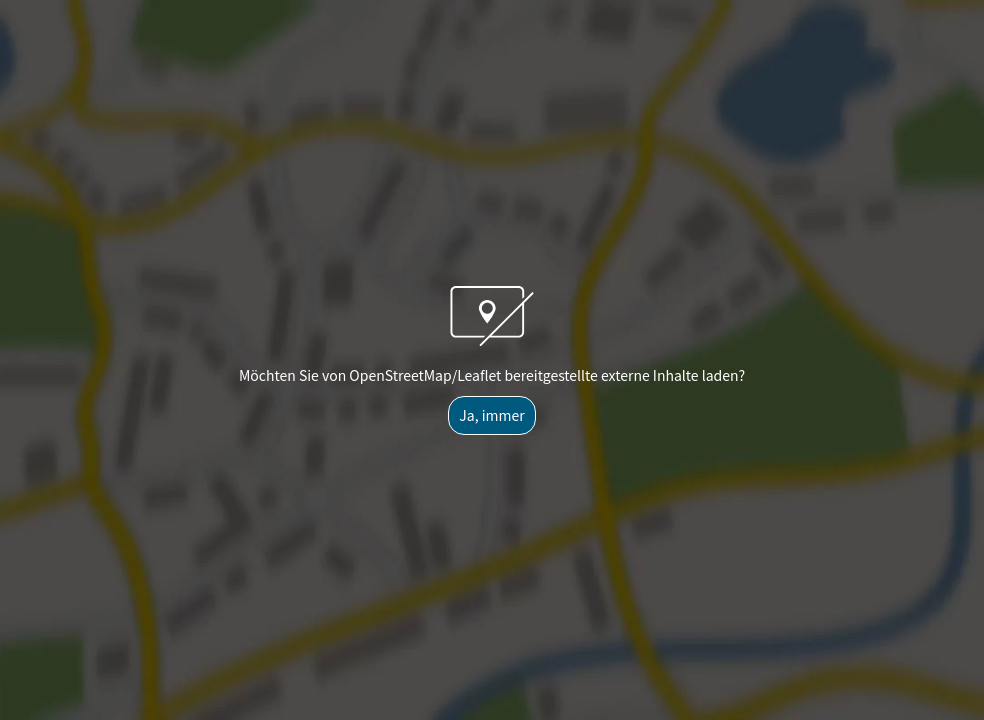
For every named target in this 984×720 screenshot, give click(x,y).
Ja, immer (491, 415)
